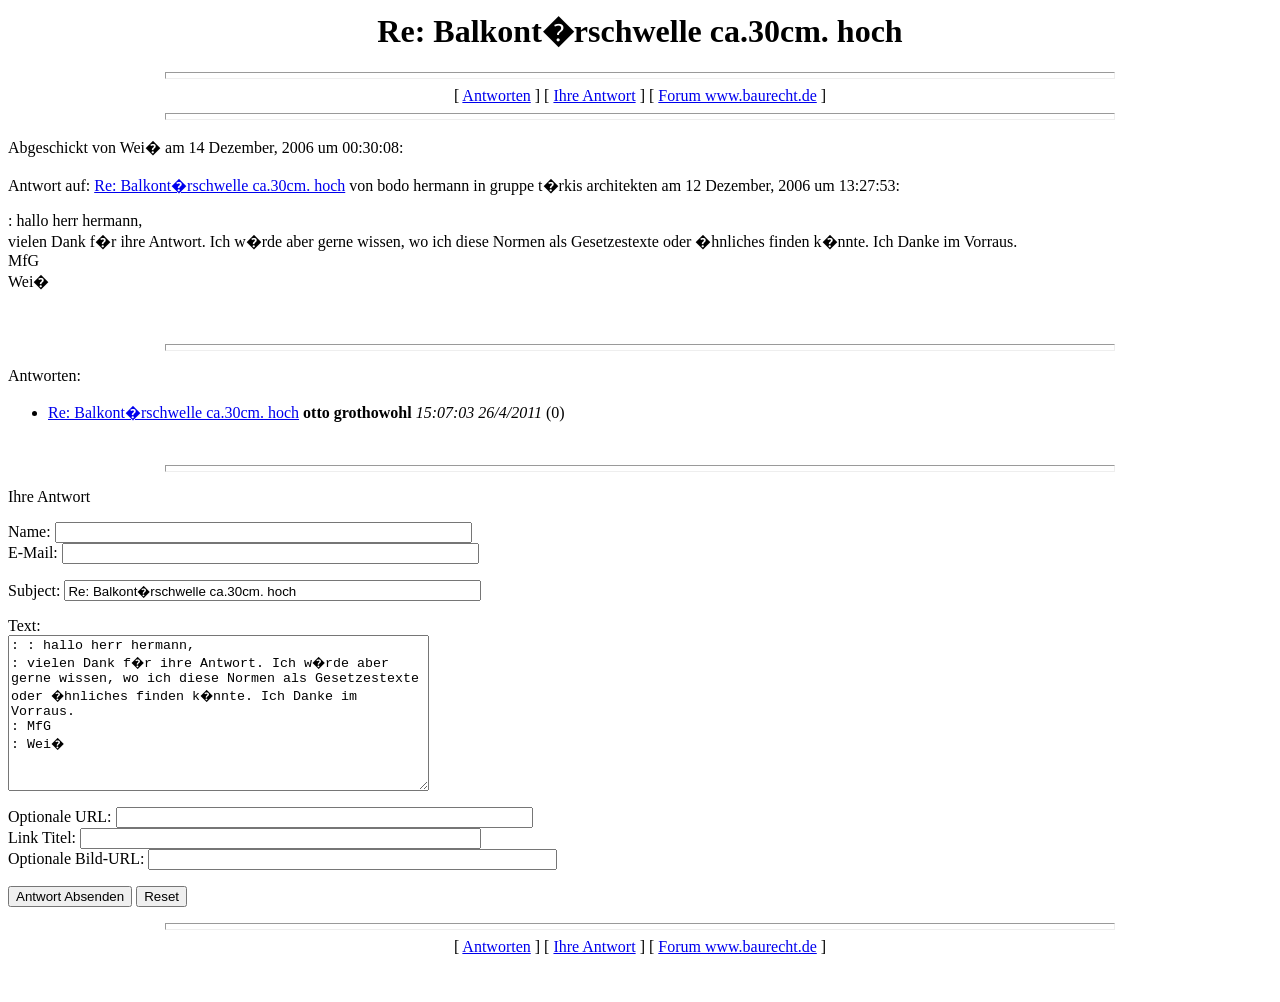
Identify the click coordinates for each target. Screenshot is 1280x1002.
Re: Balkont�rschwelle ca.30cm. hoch (219, 185)
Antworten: (44, 375)
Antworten (496, 95)
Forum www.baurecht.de (737, 95)
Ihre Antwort (594, 95)
